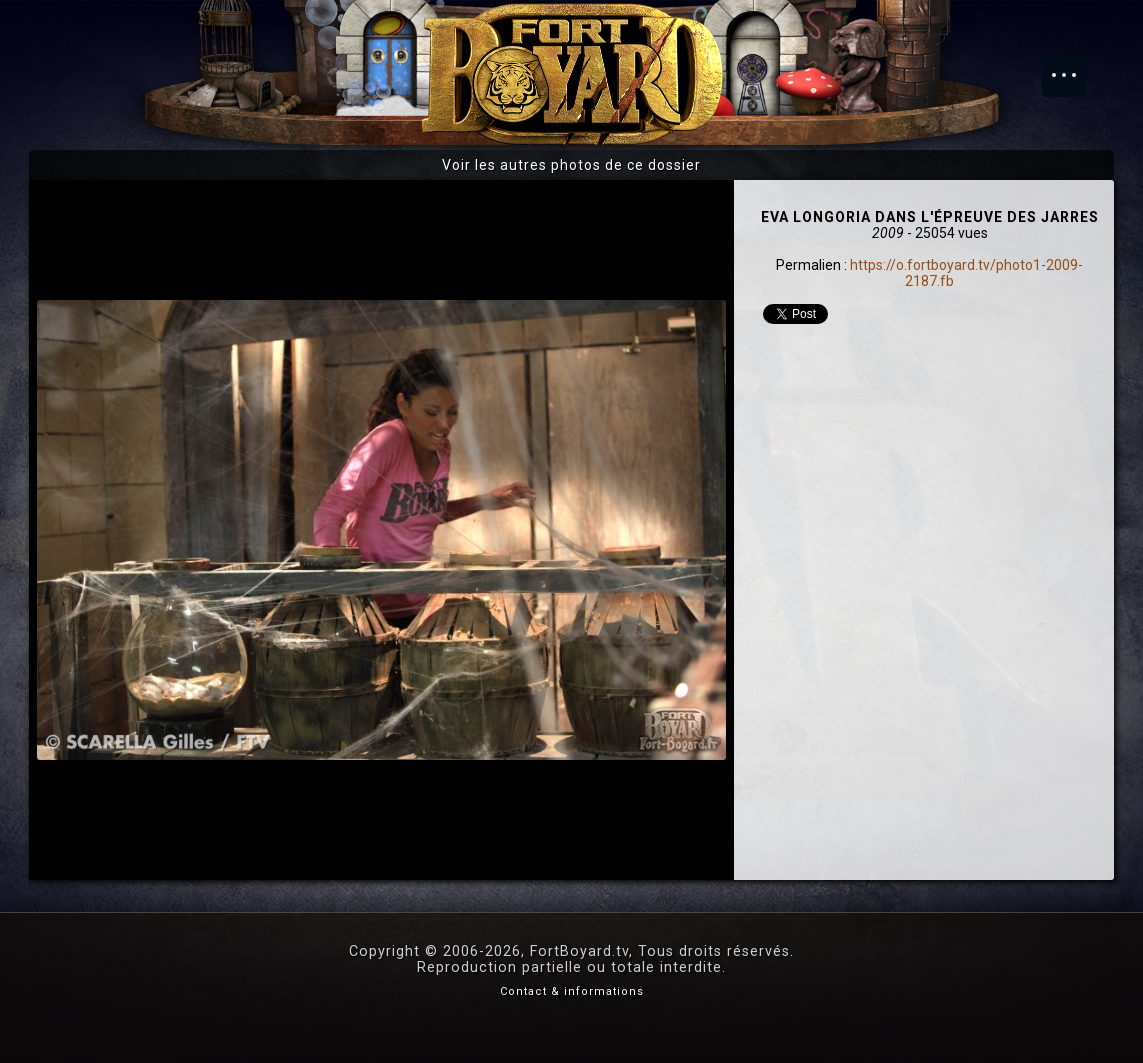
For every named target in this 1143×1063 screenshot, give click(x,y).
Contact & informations (572, 991)
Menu (1074, 65)
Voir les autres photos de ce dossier (571, 165)
